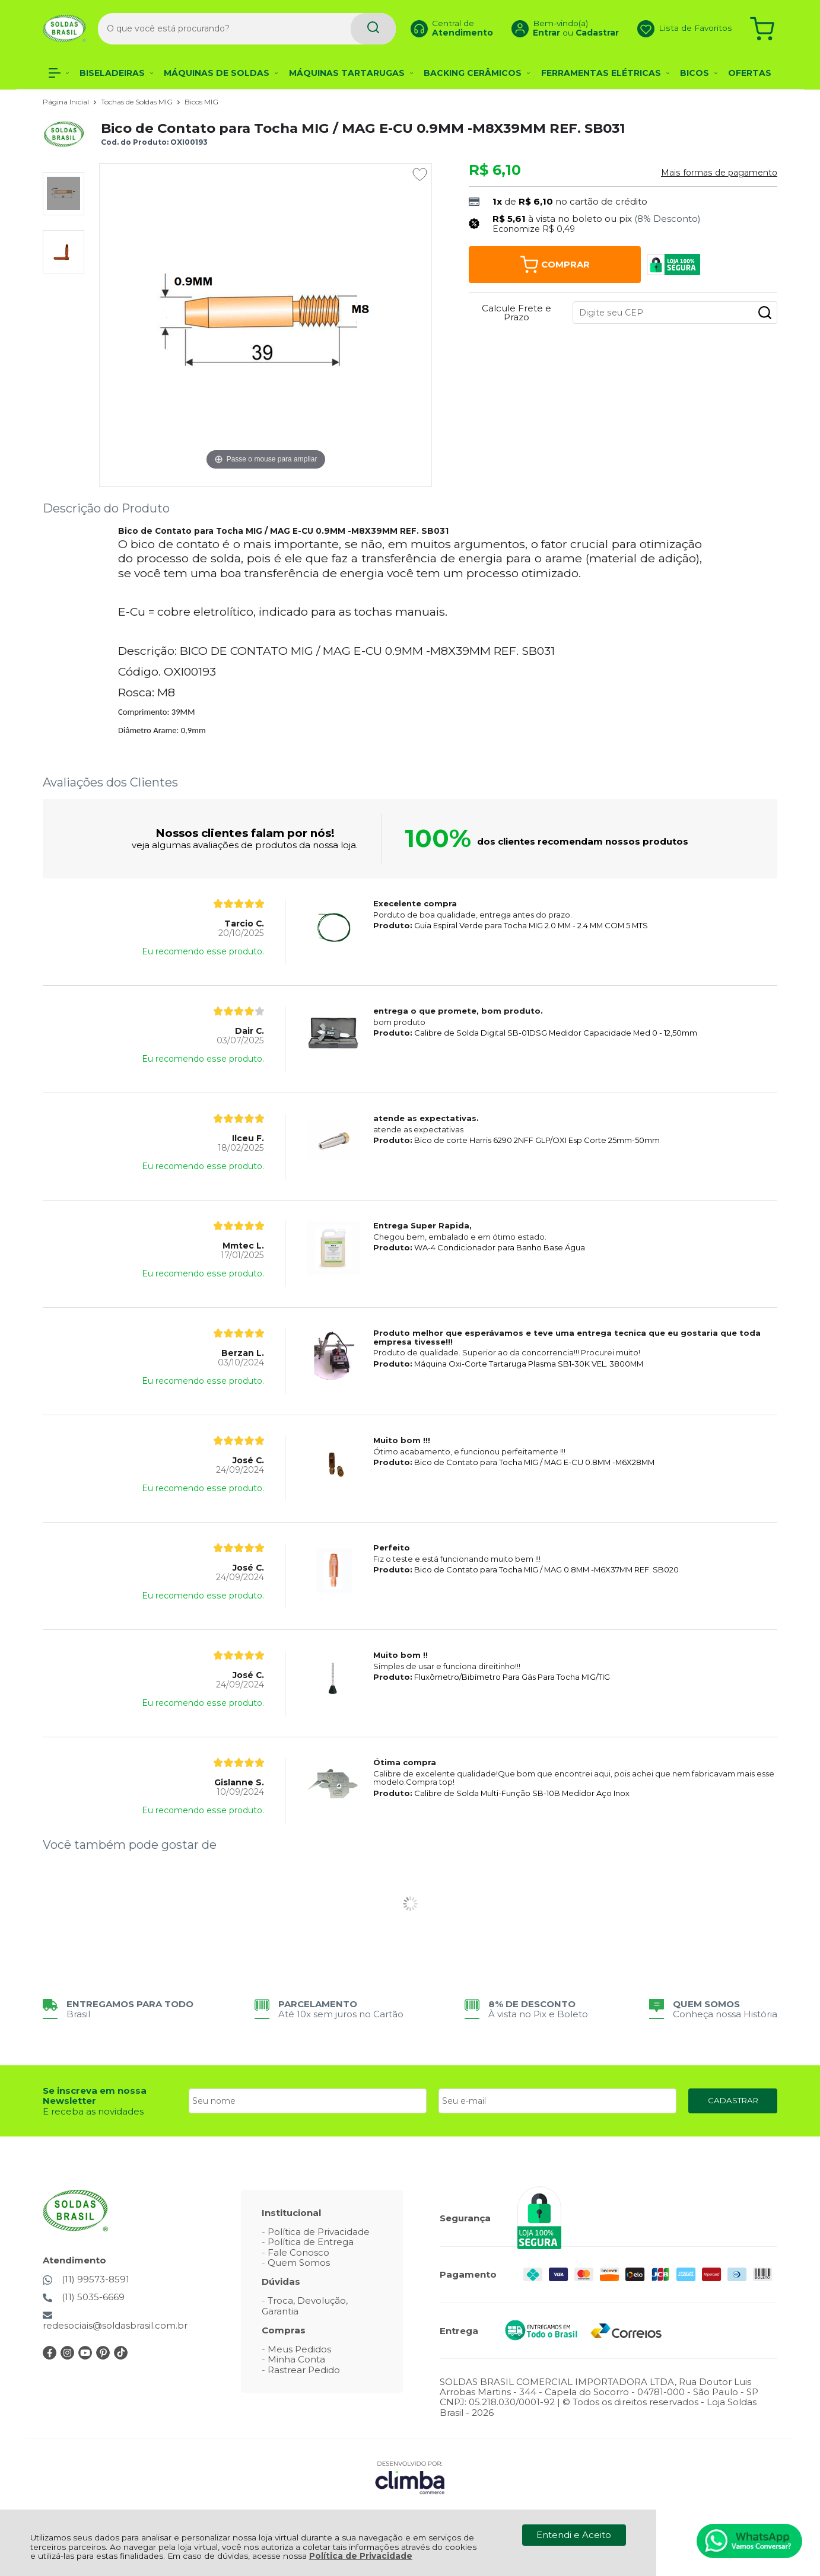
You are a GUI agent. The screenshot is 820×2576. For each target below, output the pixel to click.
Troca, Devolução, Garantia (305, 2305)
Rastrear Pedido (304, 2370)
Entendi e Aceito (573, 2534)
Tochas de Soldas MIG (137, 101)
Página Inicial (67, 101)
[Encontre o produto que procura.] (341, 28)
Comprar (555, 264)
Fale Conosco (298, 2252)
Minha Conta (296, 2359)
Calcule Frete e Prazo (516, 312)
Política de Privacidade (360, 2556)
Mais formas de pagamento (719, 172)
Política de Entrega (311, 2241)
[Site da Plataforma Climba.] (410, 2477)
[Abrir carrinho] (762, 28)
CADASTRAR (733, 2100)
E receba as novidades (93, 2111)
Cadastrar (581, 33)
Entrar (530, 33)
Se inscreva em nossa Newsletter (95, 2095)
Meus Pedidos (299, 2349)
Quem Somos (299, 2262)
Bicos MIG (201, 101)
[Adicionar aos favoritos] (419, 174)
